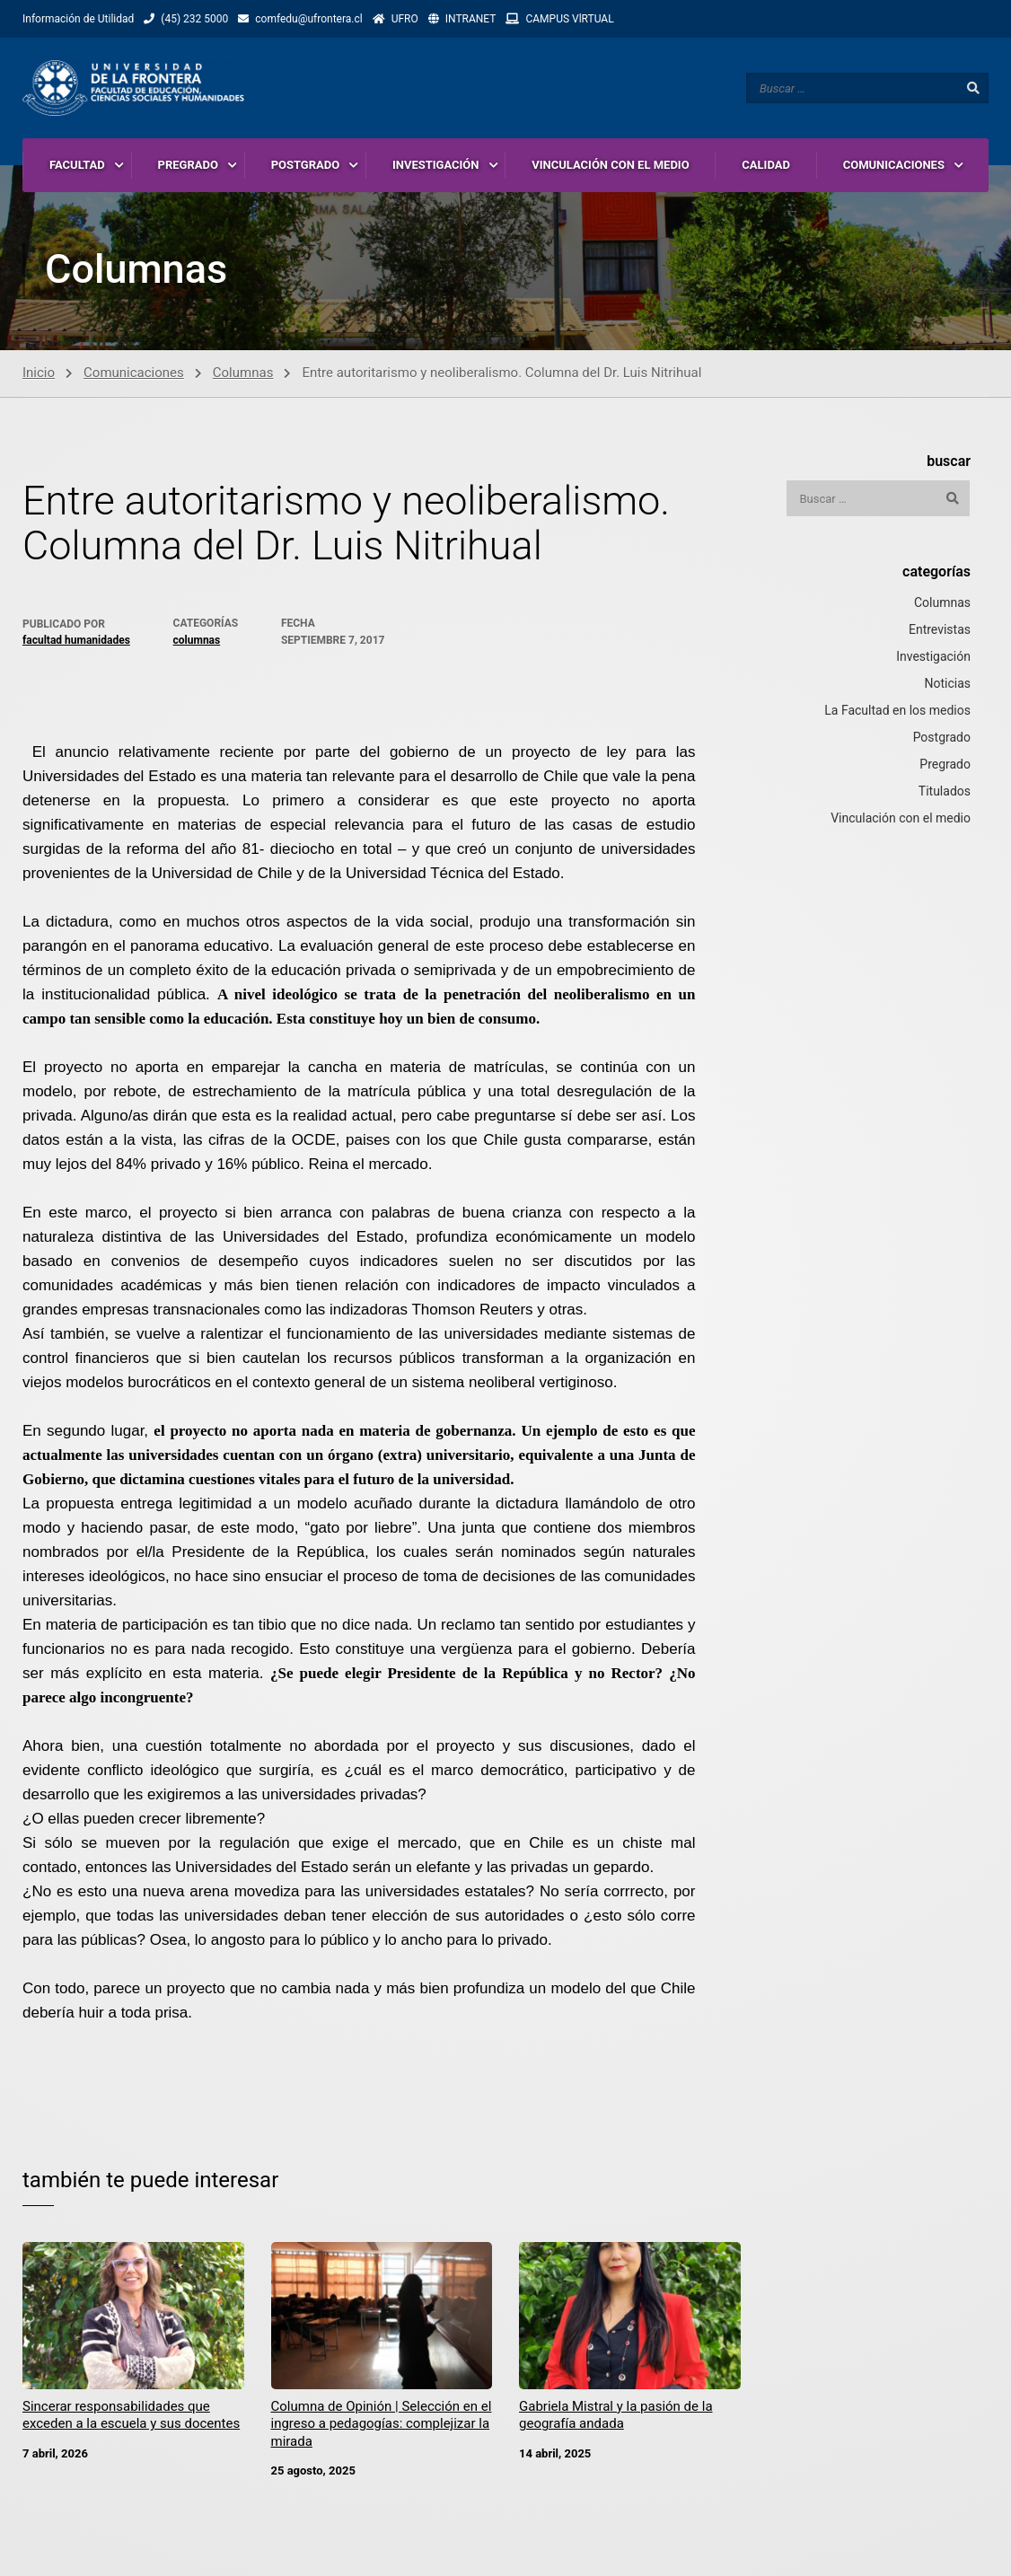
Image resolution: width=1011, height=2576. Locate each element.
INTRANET (471, 19)
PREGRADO (188, 165)
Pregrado (945, 767)
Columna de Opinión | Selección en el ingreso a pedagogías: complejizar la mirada (381, 2427)
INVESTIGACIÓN (435, 165)
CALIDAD (766, 165)
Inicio (38, 375)
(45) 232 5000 (194, 19)
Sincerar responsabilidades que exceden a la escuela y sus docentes (131, 2419)
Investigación (933, 660)
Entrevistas (940, 633)
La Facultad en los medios (897, 714)
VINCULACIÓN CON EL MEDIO (610, 165)
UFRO (404, 19)
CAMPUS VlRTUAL (569, 19)
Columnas (243, 375)
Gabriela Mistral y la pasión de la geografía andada (616, 2419)
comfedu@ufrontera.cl (308, 19)
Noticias (947, 687)
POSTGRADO (305, 165)
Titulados (945, 794)
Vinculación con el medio (901, 821)
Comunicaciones (134, 375)
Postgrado (942, 741)
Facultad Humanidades (76, 643)
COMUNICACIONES (894, 165)
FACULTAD (77, 165)
